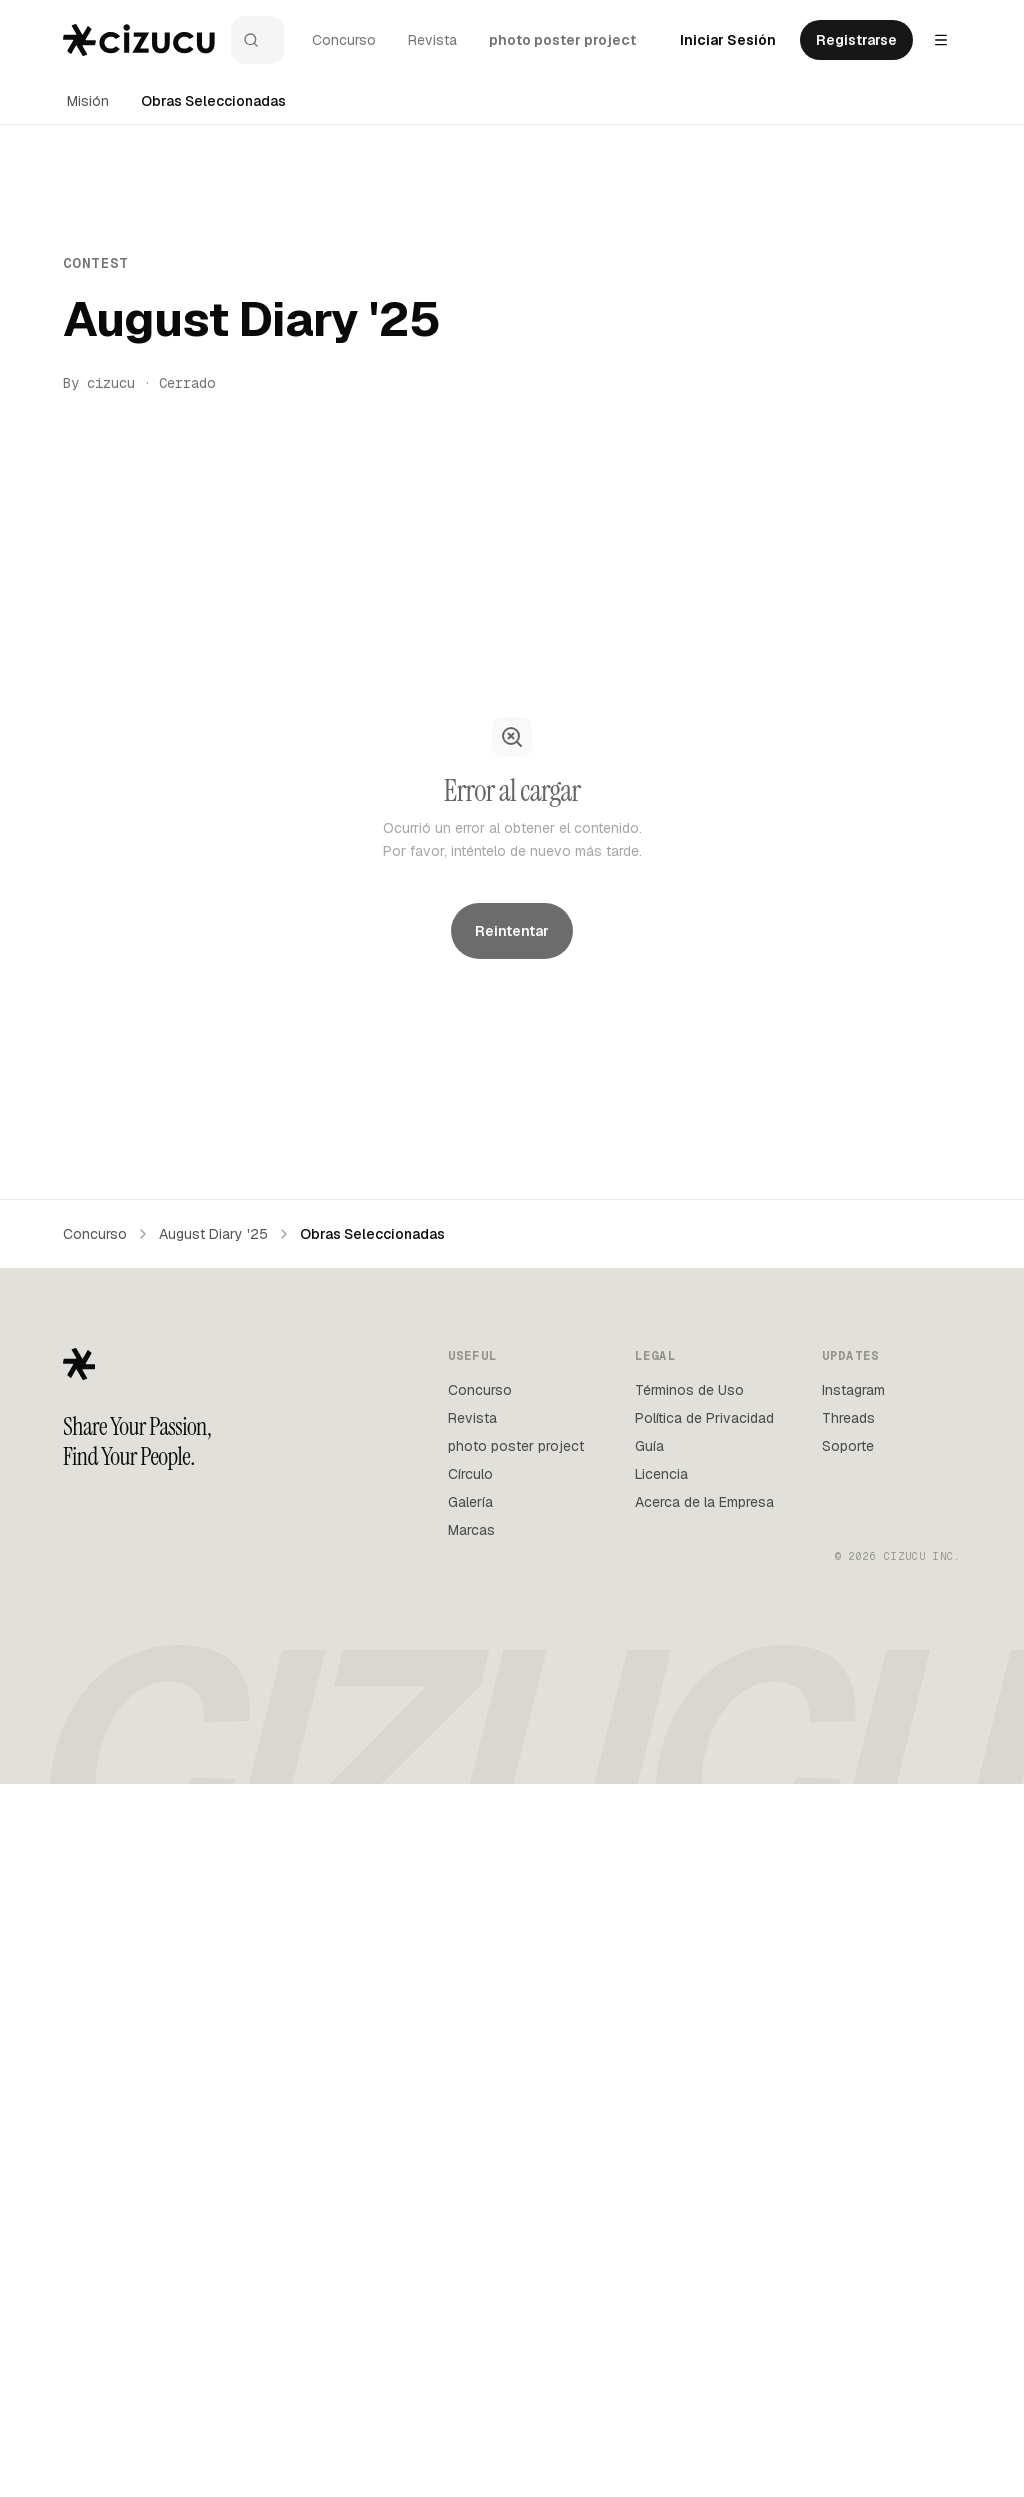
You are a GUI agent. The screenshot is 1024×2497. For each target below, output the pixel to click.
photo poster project (562, 40)
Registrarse (856, 40)
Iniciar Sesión (728, 40)
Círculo (470, 2186)
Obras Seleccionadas (213, 101)
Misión (88, 101)
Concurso (344, 40)
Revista (432, 40)
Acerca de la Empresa (704, 2214)
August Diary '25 (213, 1946)
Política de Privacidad (704, 2130)
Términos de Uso (689, 2102)
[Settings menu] (941, 40)
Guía (649, 2158)
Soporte (848, 2158)
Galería (470, 2214)
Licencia (661, 2186)
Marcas (471, 2242)
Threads (848, 2130)
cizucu (111, 383)
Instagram (853, 2102)
